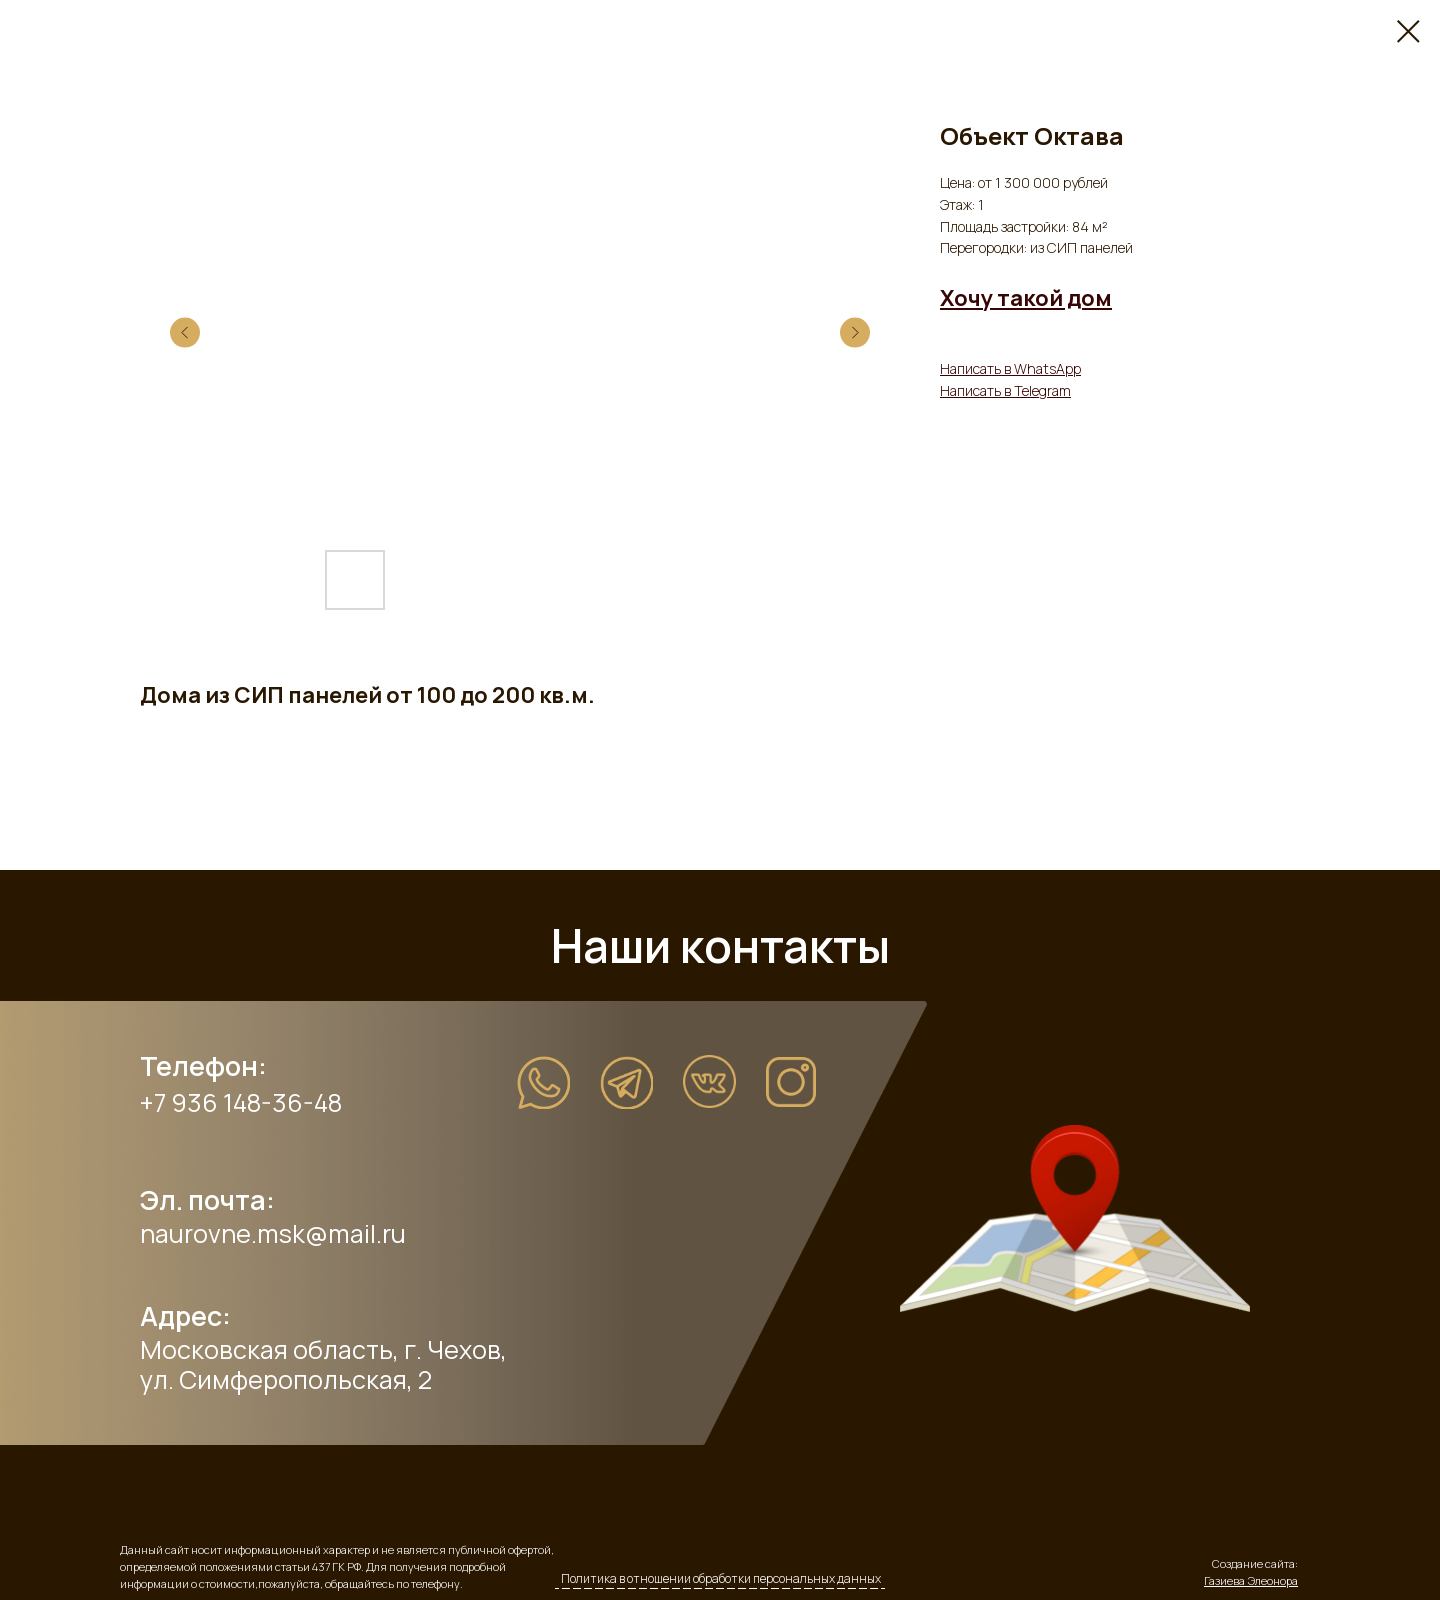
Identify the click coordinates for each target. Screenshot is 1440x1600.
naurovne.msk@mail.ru (273, 1233)
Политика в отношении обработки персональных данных (721, 1578)
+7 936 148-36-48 (241, 1102)
